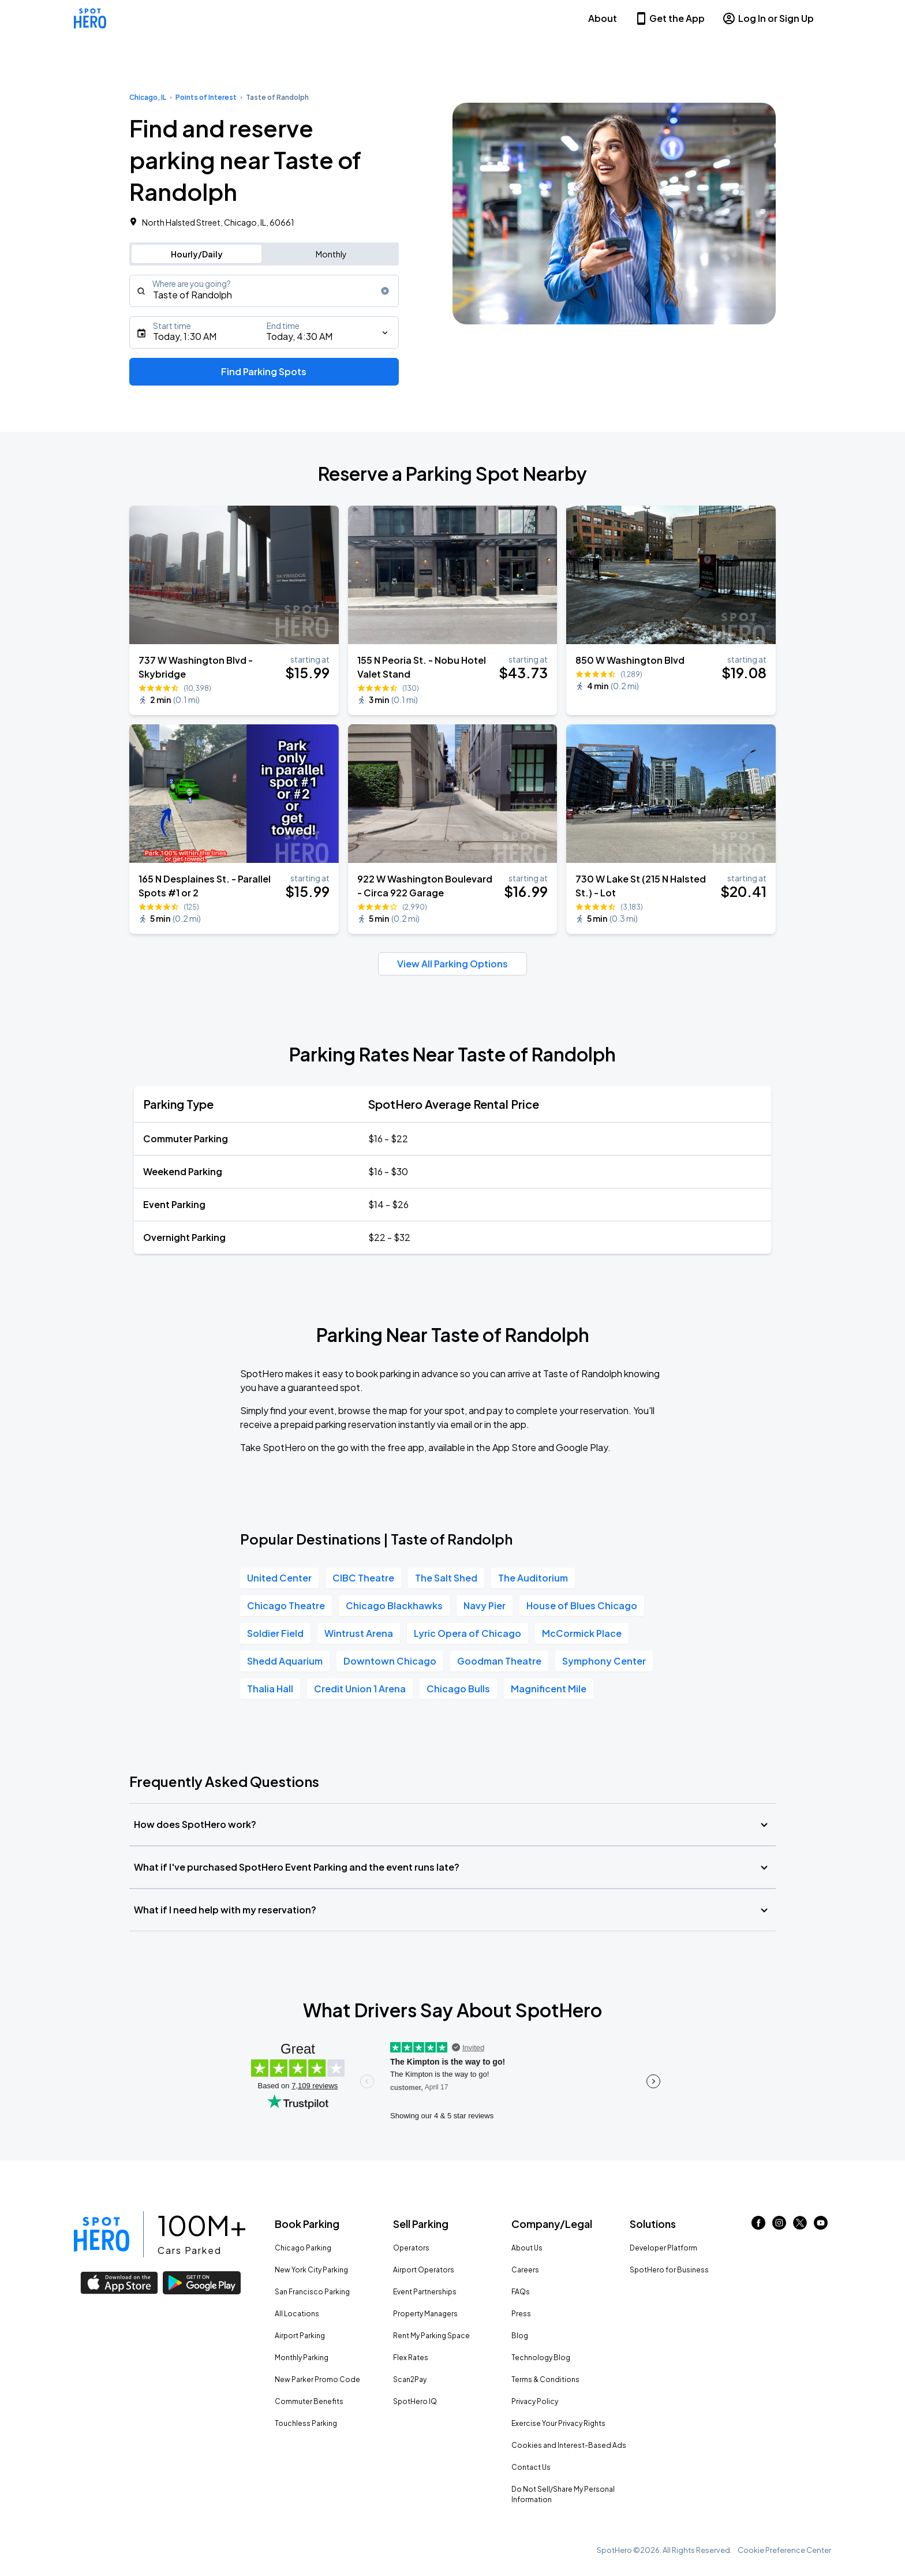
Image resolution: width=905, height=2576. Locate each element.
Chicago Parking (303, 2248)
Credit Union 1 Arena (360, 1689)
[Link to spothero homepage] (101, 2234)
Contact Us (531, 2467)
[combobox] (264, 291)
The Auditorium (533, 1578)
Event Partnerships (425, 2291)
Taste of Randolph (277, 97)
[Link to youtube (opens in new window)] (821, 2226)
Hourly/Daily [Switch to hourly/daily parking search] (197, 254)
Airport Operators (423, 2269)
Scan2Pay (410, 2379)
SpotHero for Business (669, 2269)
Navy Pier (484, 1605)
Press (521, 2313)
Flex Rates (410, 2357)
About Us (527, 2248)
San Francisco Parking (312, 2291)
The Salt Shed (446, 1578)
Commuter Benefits (309, 2401)
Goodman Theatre (499, 1661)
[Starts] (264, 332)
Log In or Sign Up (768, 18)
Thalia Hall (270, 1689)
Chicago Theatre (286, 1605)
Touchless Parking (306, 2423)
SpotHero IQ (415, 2401)
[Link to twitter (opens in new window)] (800, 2226)
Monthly (331, 254)
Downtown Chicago (389, 1661)
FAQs (520, 2291)
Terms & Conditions (545, 2379)
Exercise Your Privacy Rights (558, 2423)
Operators (411, 2248)
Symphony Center (604, 1661)
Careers (525, 2269)
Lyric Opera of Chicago (467, 1633)
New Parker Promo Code (317, 2379)
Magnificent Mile (548, 1689)
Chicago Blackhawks (394, 1605)
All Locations (297, 2313)
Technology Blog (540, 2357)
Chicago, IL (147, 97)
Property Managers (425, 2313)
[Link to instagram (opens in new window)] (779, 2226)
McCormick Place (582, 1633)
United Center (279, 1578)
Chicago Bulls (458, 1689)
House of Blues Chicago (581, 1605)
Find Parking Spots (263, 371)
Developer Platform (663, 2248)
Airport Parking (300, 2335)
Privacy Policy (534, 2401)
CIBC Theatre (363, 1578)
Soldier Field (275, 1633)
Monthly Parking (301, 2357)
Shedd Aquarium (285, 1661)
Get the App (669, 18)
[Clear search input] (385, 291)
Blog (519, 2335)
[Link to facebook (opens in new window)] (758, 2226)
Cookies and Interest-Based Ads (568, 2445)
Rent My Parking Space (431, 2335)
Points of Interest (206, 97)
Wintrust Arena (358, 1633)
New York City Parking (311, 2269)
